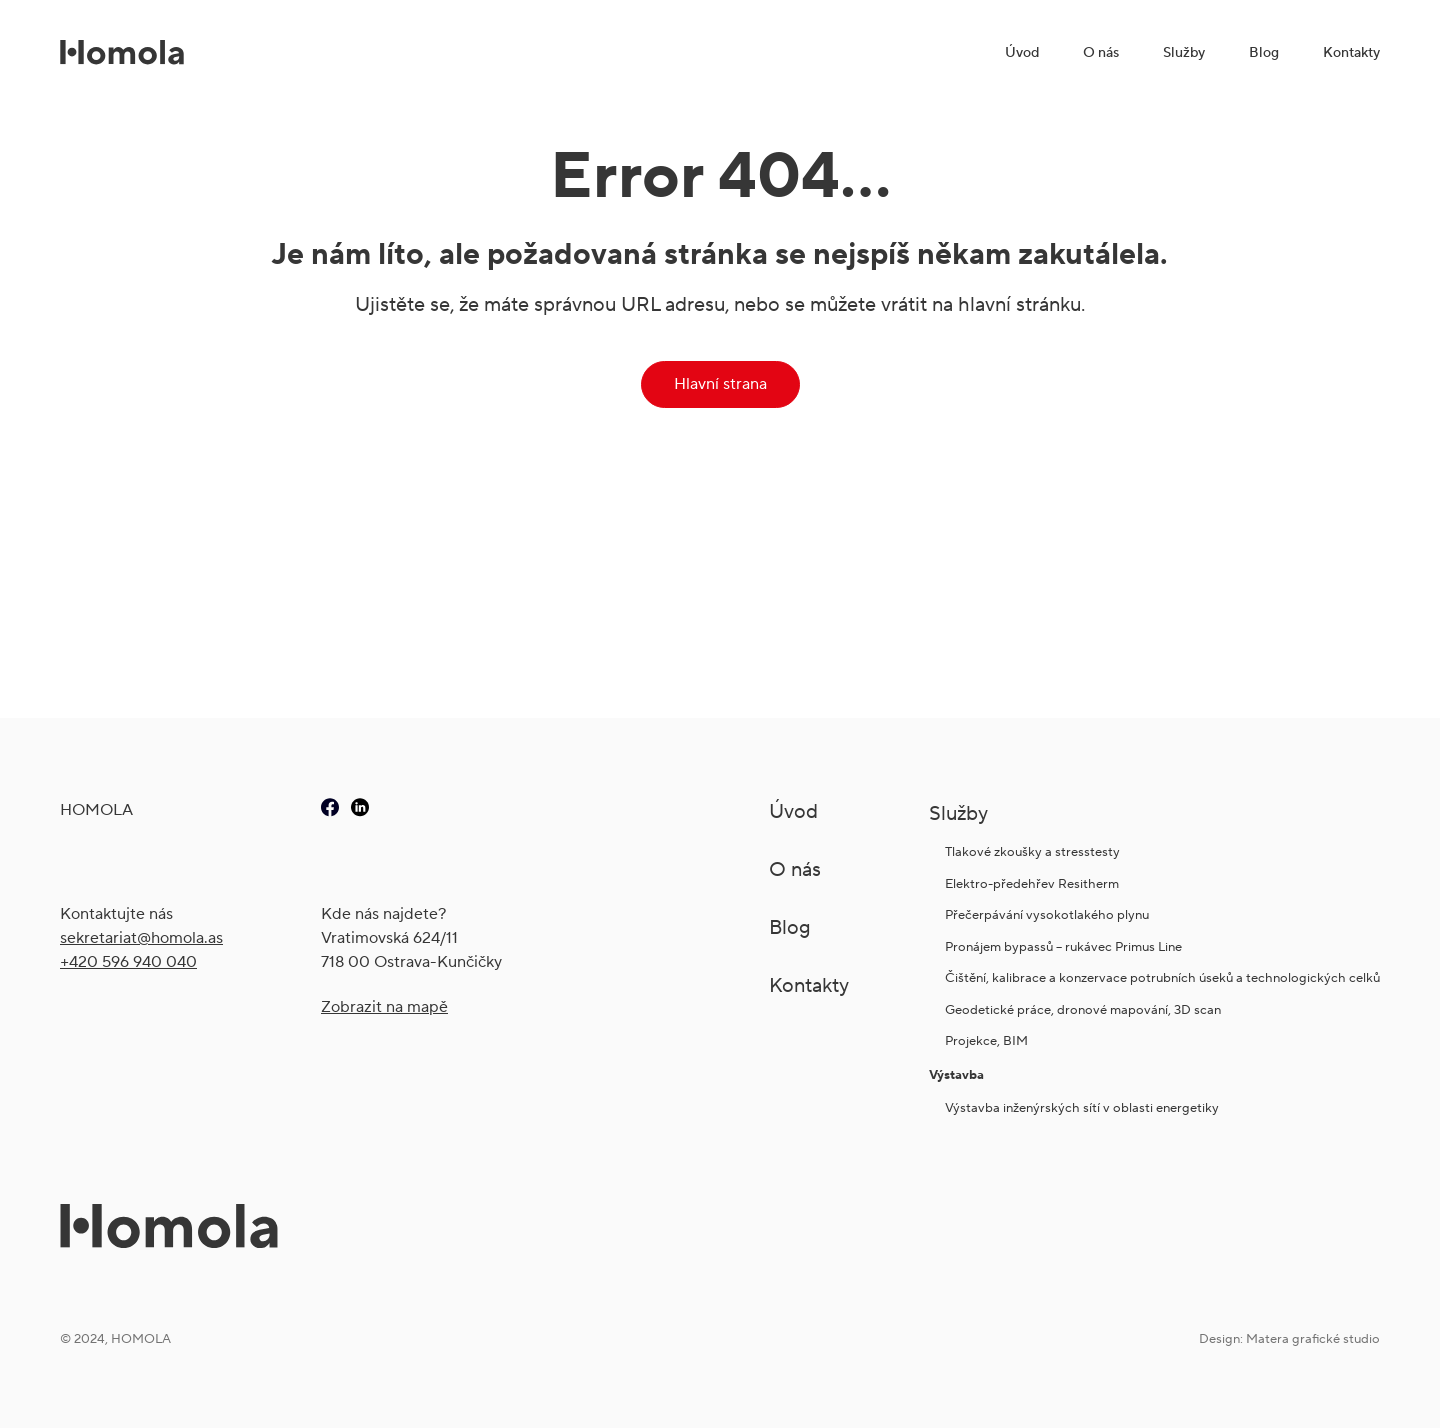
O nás (1101, 52)
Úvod (1022, 52)
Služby (1184, 52)
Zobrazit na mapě (384, 1006)
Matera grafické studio (1313, 1338)
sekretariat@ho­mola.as (141, 937)
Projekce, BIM (986, 1040)
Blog (1264, 52)
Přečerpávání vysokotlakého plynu (1047, 914)
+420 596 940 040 (128, 961)
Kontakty (1351, 52)
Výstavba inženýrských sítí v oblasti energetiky (1082, 1107)
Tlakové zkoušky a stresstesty (1032, 851)
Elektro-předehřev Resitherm (1033, 883)
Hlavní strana (720, 383)
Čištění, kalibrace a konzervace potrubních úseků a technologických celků (1162, 977)
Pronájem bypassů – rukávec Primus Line (1063, 946)
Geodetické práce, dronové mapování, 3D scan (1083, 1009)
